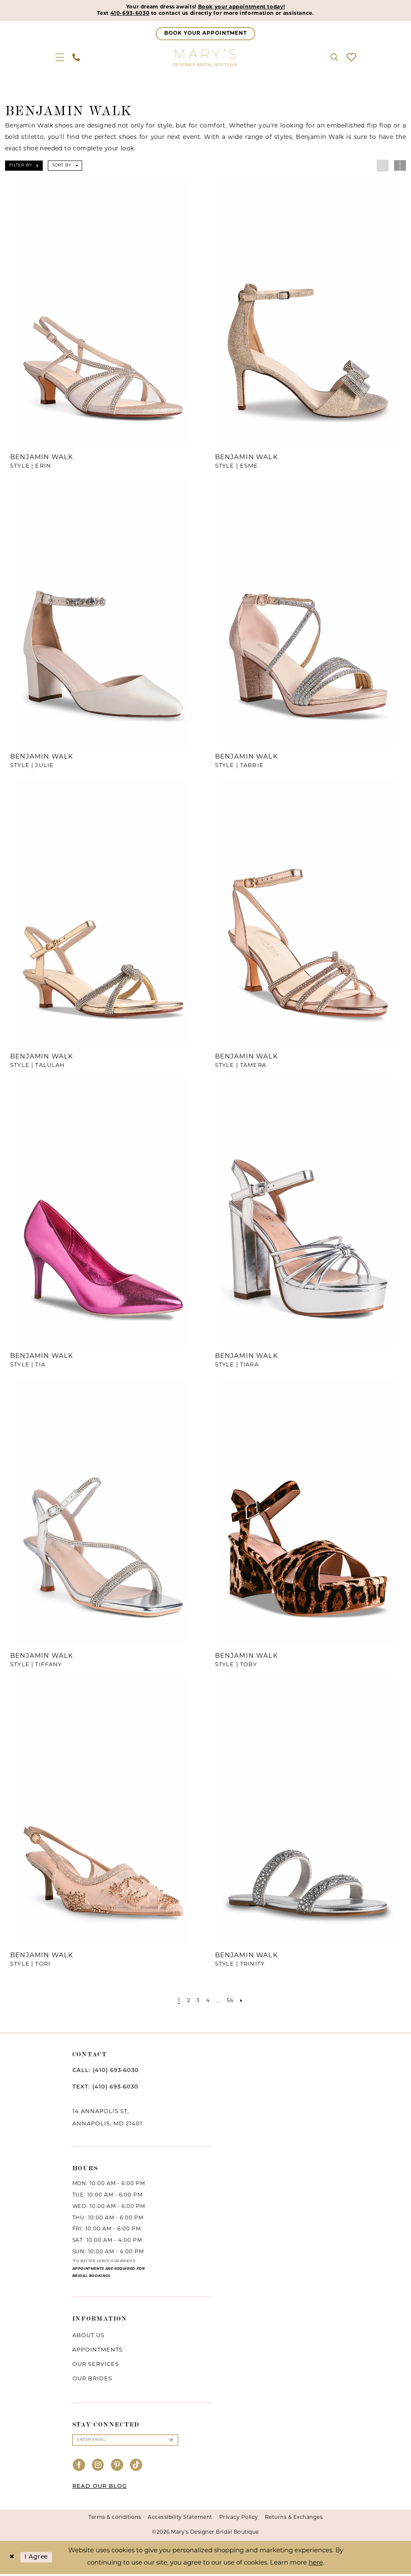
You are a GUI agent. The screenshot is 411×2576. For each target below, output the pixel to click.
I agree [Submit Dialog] (39, 2559)
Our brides (92, 2380)
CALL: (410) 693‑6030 (105, 2072)
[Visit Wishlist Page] (351, 58)
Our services (95, 2365)
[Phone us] (76, 58)
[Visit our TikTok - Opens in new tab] (136, 2468)
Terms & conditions (114, 2520)
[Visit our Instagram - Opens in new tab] (98, 2468)
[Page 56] (231, 2002)
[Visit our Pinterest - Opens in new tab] (117, 2468)
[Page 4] (207, 2002)
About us (88, 2337)
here (316, 2565)
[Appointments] (205, 35)
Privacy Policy (238, 2520)
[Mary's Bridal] (206, 58)
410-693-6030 (119, 14)
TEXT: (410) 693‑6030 (105, 2088)
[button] (59, 58)
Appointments (97, 2351)
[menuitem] (59, 58)
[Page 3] (197, 2002)
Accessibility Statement (180, 2520)
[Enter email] (125, 2442)
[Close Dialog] (12, 2559)
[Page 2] (187, 2002)
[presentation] (103, 314)
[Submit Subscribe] (170, 2442)
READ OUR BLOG (99, 2489)
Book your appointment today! (247, 7)
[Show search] (334, 58)
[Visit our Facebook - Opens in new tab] (79, 2468)
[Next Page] (243, 2002)
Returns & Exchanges (294, 2520)
